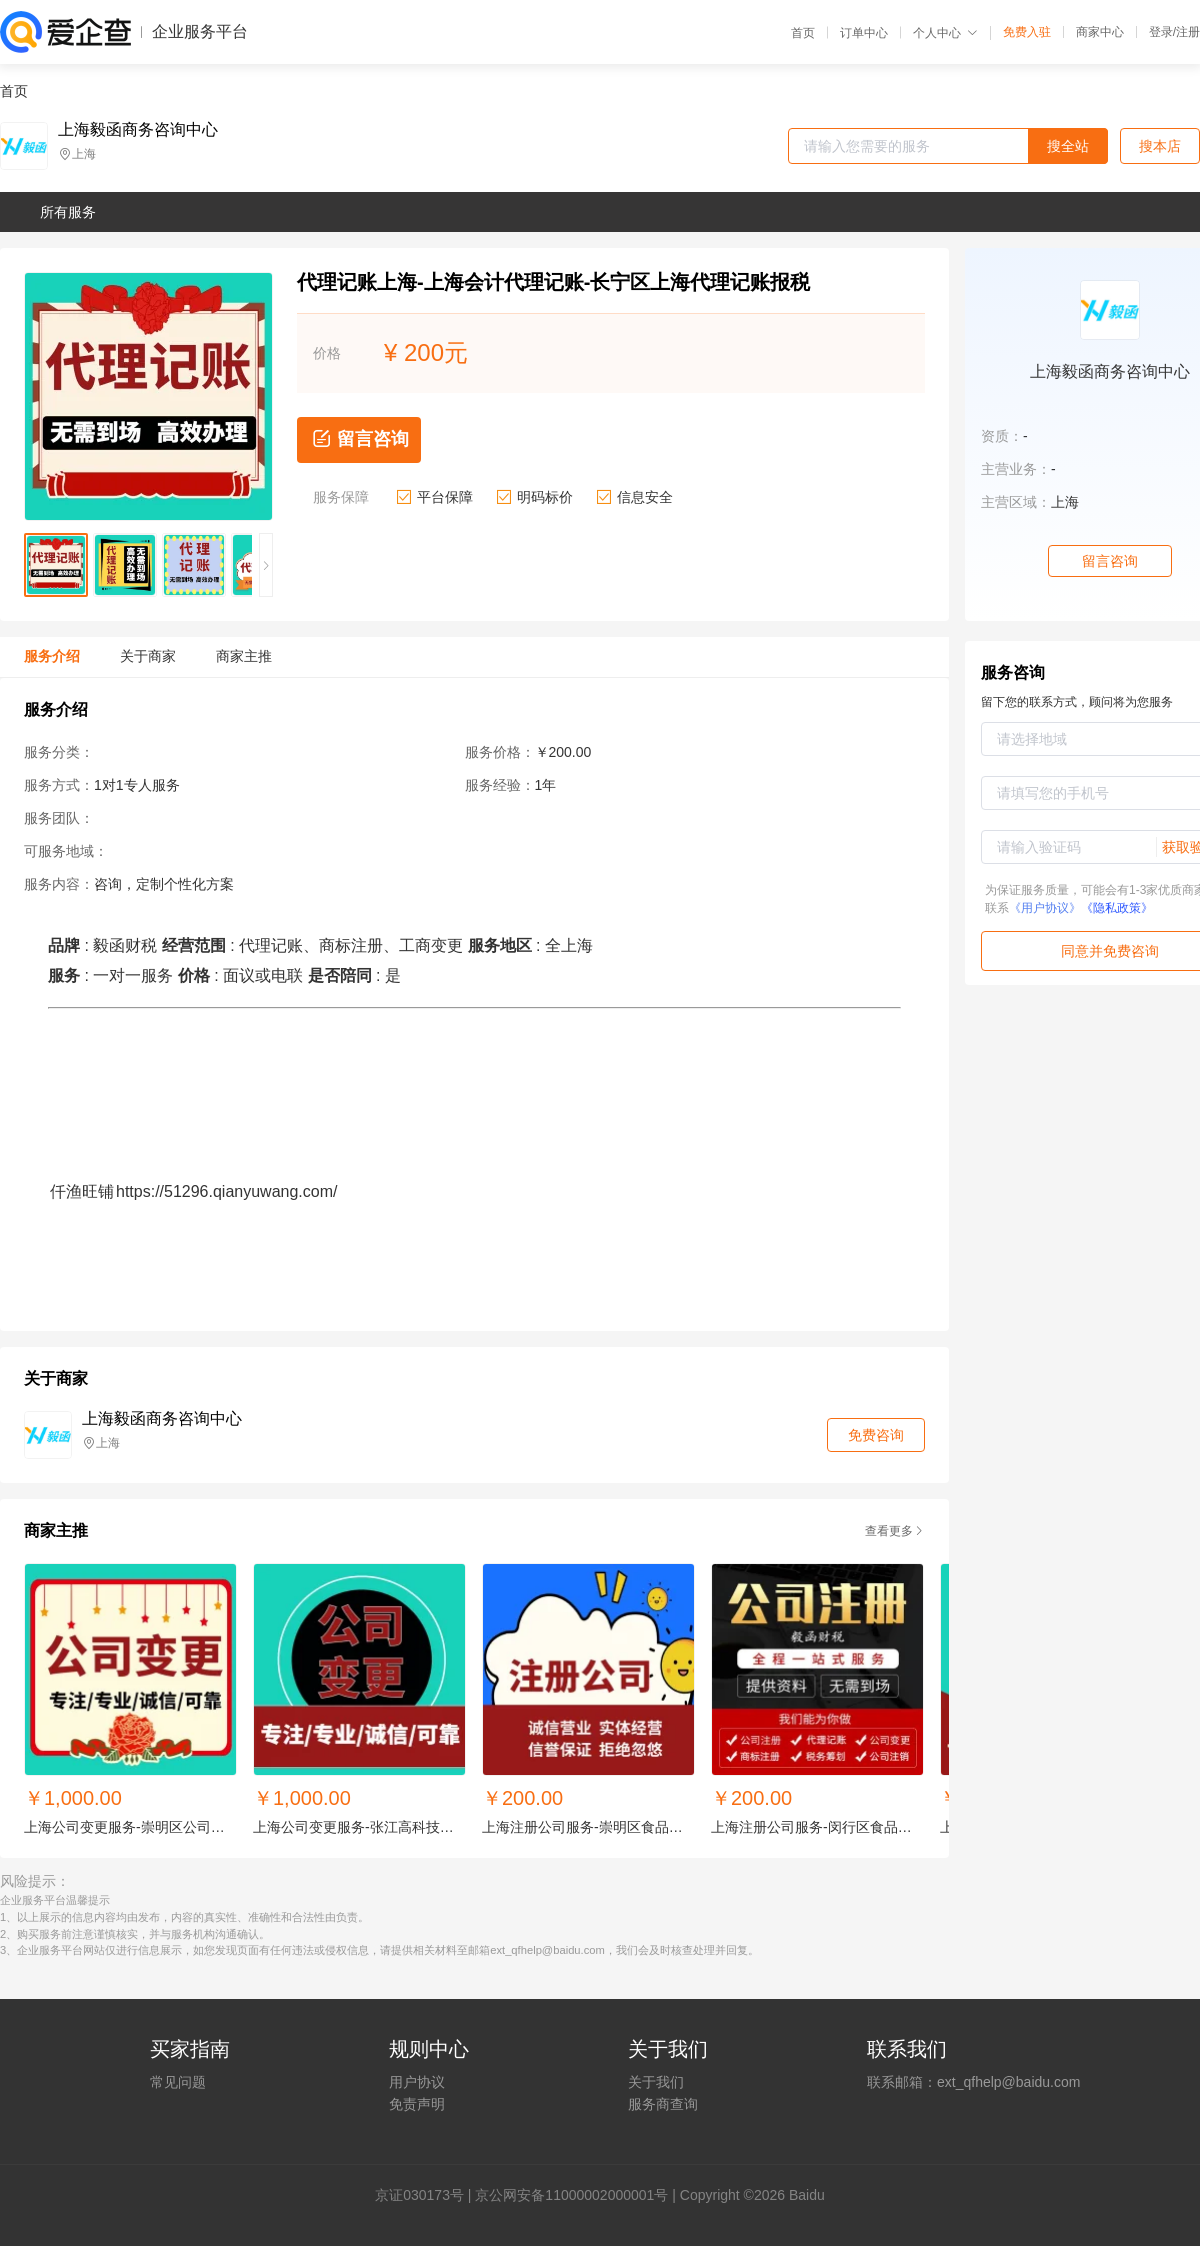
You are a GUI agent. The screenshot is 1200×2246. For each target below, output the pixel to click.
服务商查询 (663, 2104)
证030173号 (426, 2195)
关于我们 (656, 2082)
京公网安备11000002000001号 (571, 2195)
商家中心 (1100, 32)
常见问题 (178, 2082)
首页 (803, 33)
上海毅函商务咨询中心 (138, 130)
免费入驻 (1027, 32)
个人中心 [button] (945, 33)
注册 (1188, 32)
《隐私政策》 (1117, 908)
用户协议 (417, 2082)
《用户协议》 (1045, 908)
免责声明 (417, 2104)
